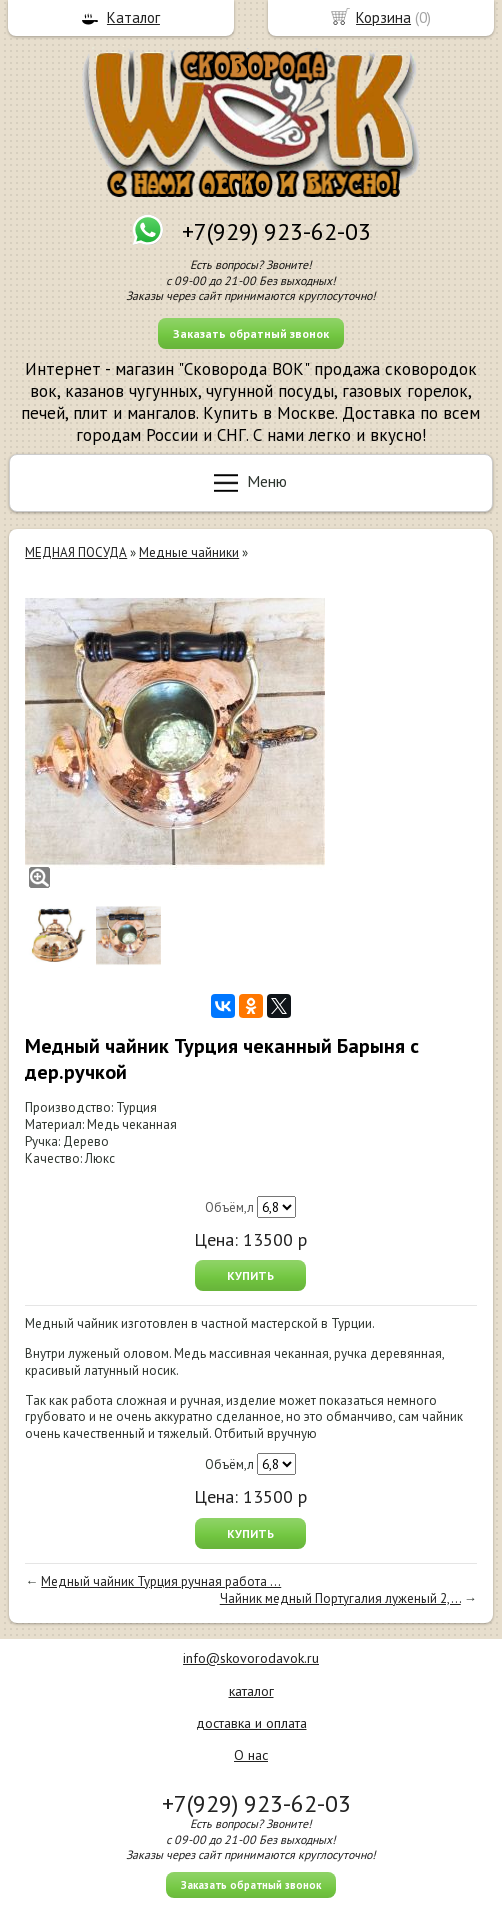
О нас (251, 1755)
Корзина (383, 17)
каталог (251, 1691)
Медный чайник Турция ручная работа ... (161, 1581)
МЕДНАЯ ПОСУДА (76, 552)
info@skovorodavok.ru (251, 1658)
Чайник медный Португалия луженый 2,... (340, 1598)
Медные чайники (189, 552)
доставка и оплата (251, 1723)
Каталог (133, 17)
